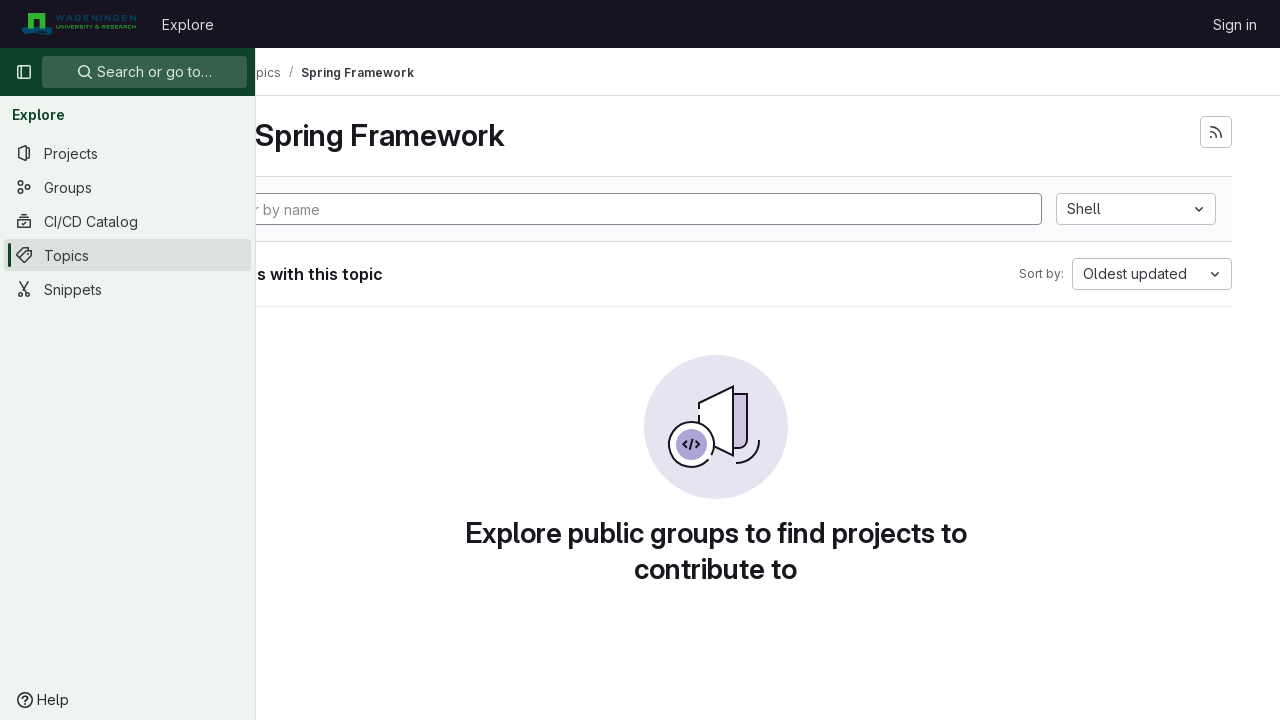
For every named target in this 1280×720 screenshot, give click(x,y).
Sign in (1235, 24)
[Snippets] (127, 289)
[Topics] (127, 255)
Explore (188, 24)
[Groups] (127, 187)
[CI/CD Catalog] (127, 221)
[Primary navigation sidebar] (24, 72)
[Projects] (127, 153)
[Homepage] (78, 24)
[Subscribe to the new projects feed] (1216, 132)
